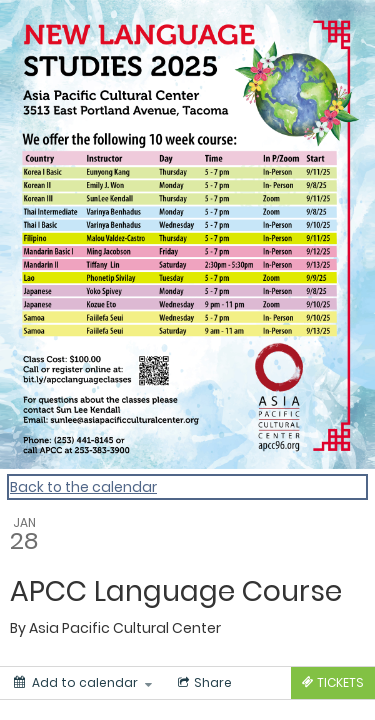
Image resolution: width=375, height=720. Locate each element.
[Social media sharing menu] (203, 683)
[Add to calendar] (83, 683)
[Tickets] (333, 683)
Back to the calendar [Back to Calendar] (83, 487)
